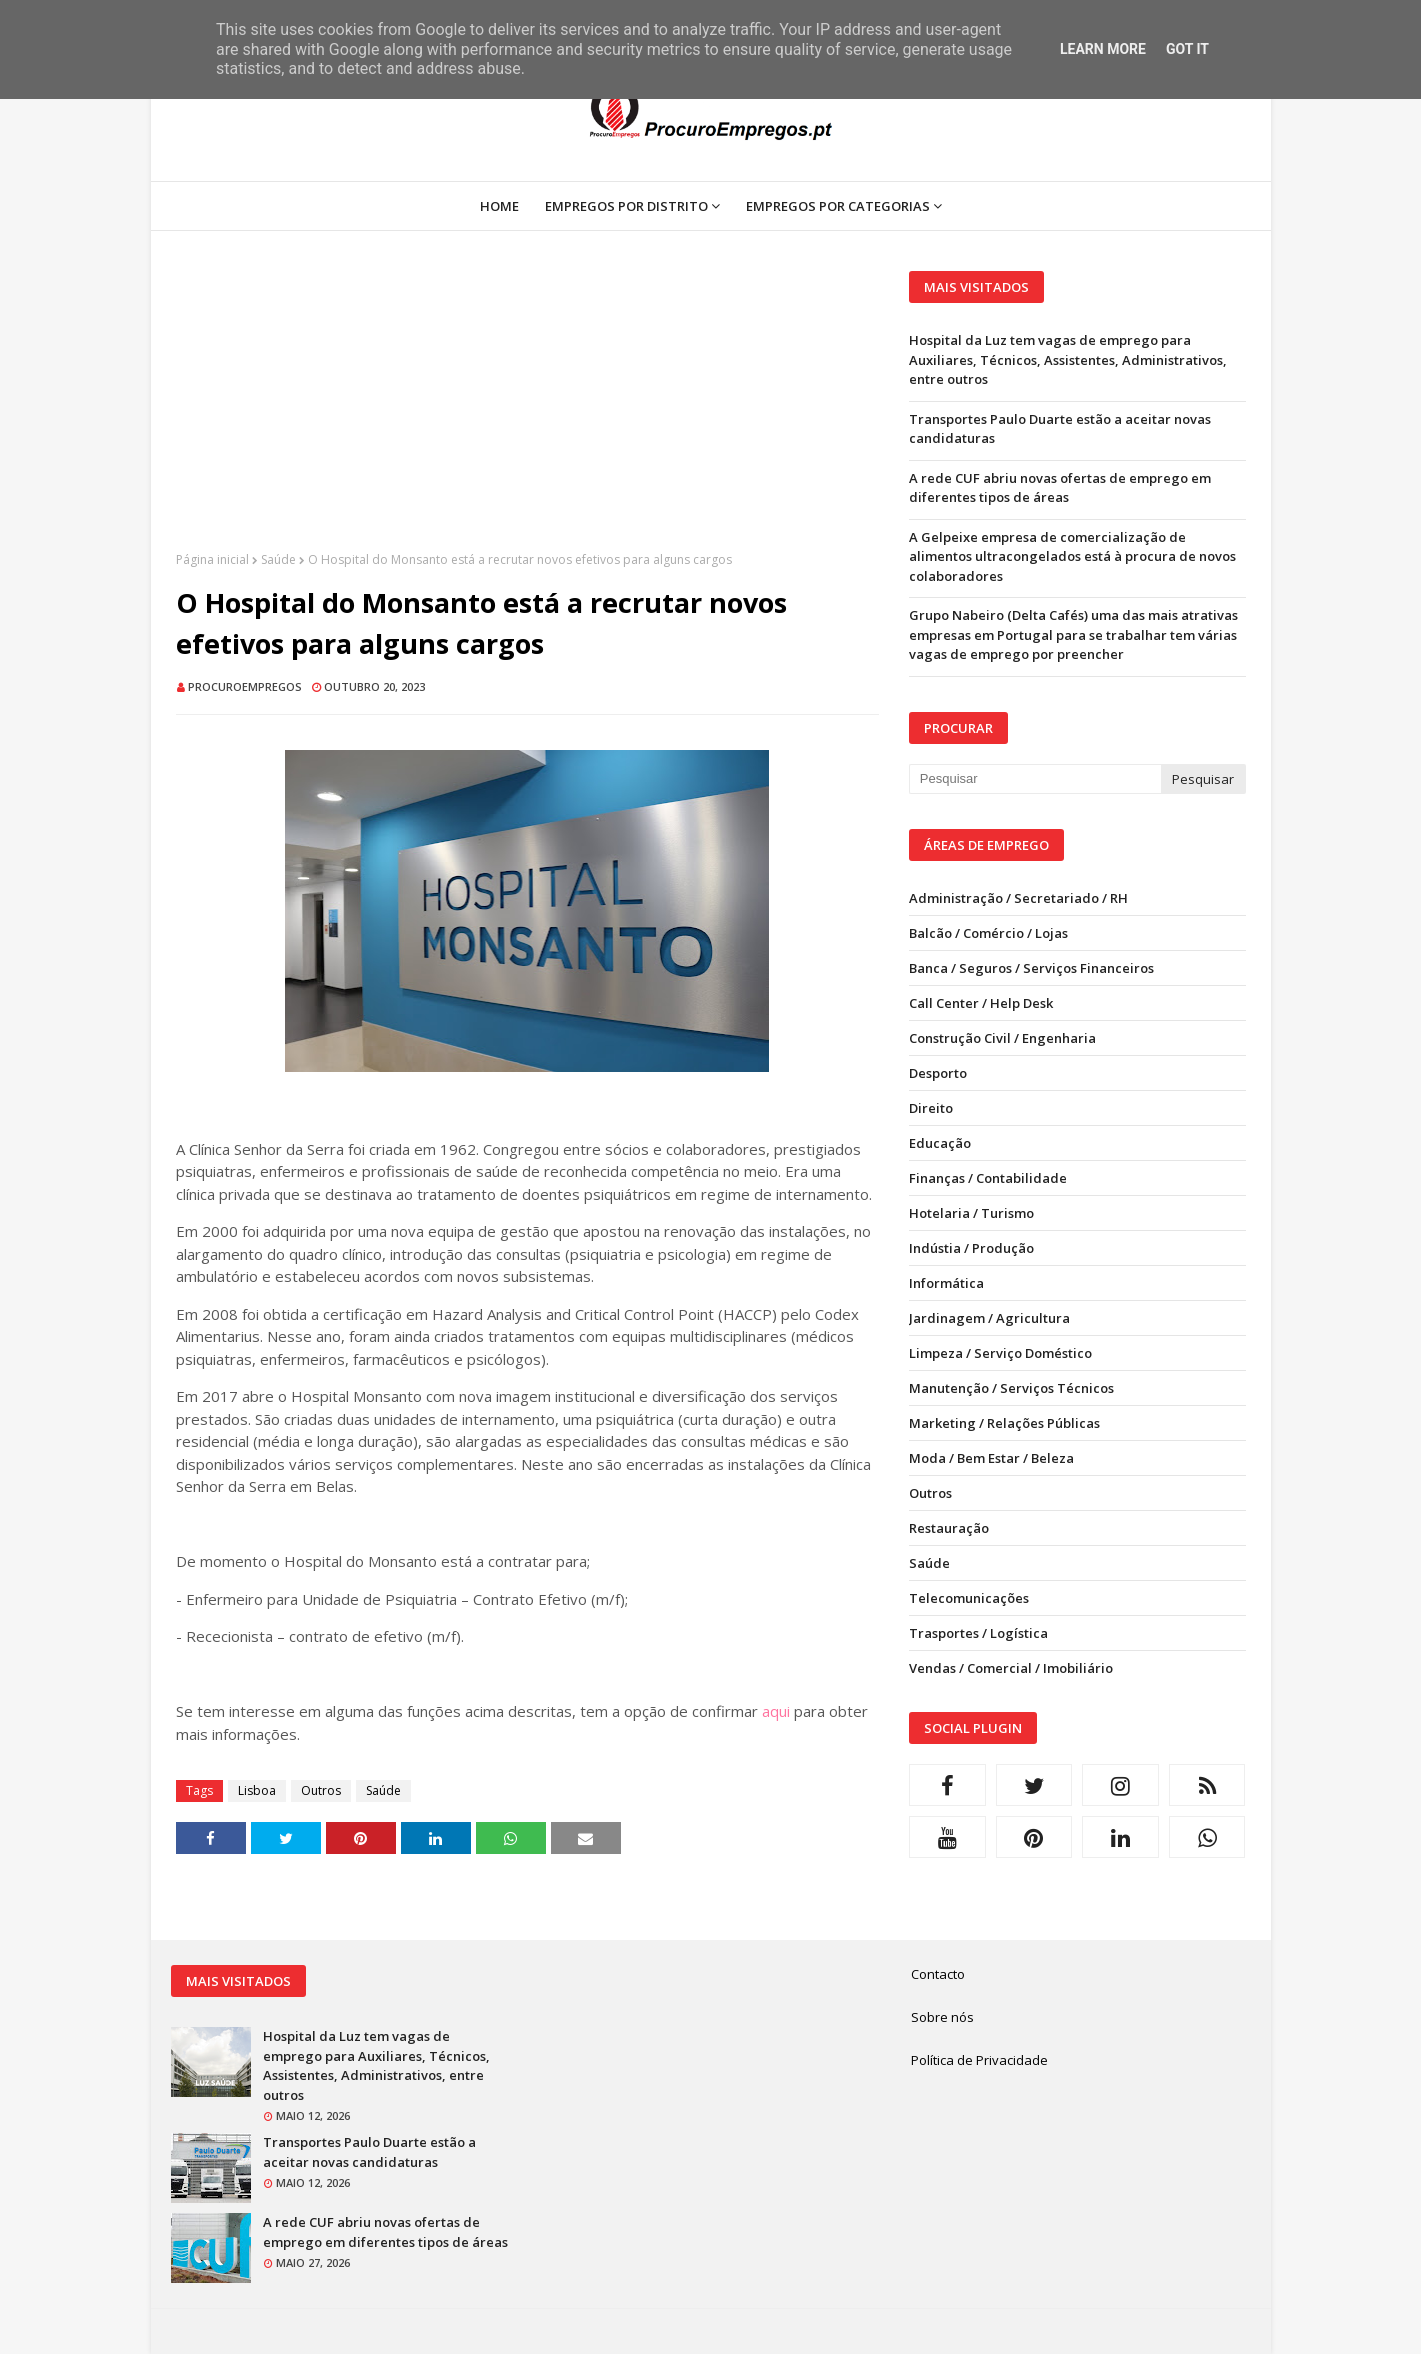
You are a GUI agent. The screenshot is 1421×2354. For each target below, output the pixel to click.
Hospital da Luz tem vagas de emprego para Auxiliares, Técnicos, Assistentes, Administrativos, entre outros (1068, 359)
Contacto (938, 1974)
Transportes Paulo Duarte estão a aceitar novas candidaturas (1060, 429)
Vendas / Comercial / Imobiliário (1011, 1668)
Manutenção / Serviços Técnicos (1011, 1388)
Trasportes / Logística (978, 1633)
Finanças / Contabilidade (988, 1178)
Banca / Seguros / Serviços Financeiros (1031, 968)
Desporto (938, 1073)
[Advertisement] (527, 411)
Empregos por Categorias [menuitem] (838, 206)
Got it (1187, 49)
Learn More (1103, 49)
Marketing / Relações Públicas (1004, 1423)
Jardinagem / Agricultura (989, 1318)
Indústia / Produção (971, 1248)
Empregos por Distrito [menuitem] (626, 206)
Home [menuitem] (499, 206)
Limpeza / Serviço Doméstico (1000, 1353)
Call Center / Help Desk (981, 1003)
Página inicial (212, 559)
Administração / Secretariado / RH (1018, 898)
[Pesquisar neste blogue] (1035, 779)
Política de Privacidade (979, 2060)
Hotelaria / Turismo (971, 1213)
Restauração (949, 1528)
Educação (940, 1143)
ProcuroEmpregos (245, 686)
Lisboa (257, 1790)
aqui (776, 1711)
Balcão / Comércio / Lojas (988, 933)
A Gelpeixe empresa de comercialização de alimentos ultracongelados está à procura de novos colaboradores (1072, 556)
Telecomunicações (969, 1598)
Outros (321, 1790)
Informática (946, 1283)
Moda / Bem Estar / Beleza (991, 1458)
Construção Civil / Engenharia (1002, 1038)
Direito (931, 1108)
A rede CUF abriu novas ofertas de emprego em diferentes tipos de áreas (1060, 488)
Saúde (278, 559)
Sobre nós (942, 2017)
